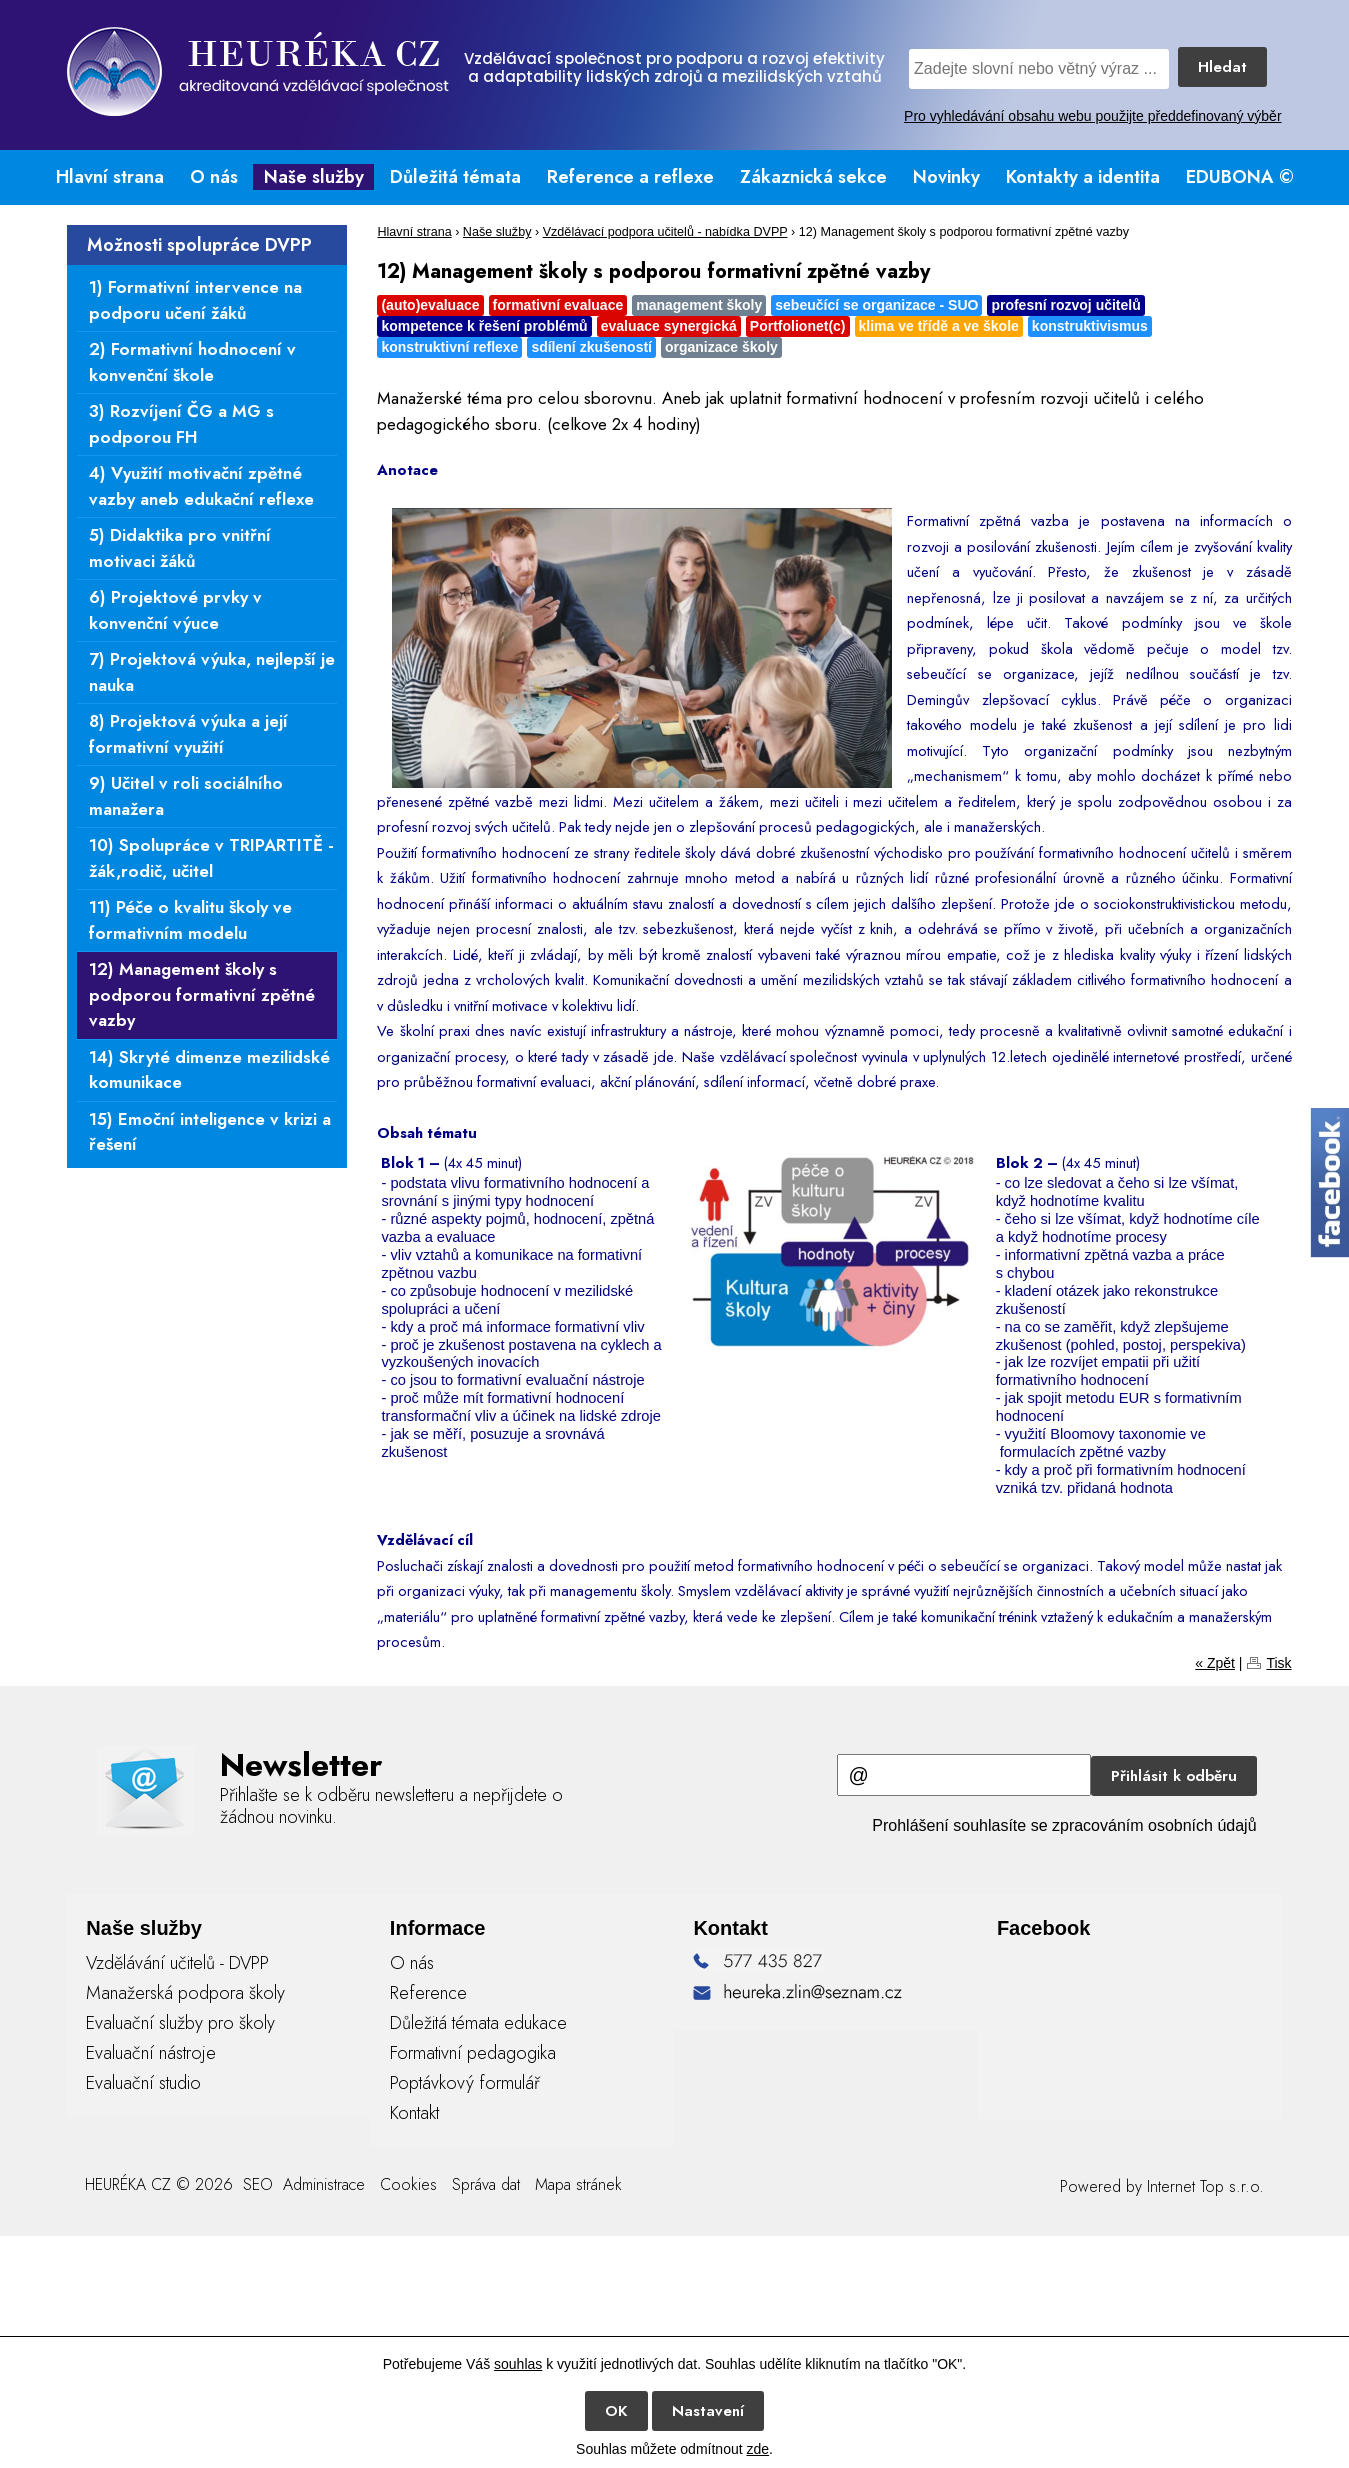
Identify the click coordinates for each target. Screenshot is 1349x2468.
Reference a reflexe (630, 177)
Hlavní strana (110, 177)
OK (616, 2411)
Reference (428, 1993)
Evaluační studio (143, 2083)
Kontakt (414, 2113)
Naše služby (314, 177)
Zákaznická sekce (813, 177)
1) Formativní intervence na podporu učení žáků (195, 300)
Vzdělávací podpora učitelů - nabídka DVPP (665, 232)
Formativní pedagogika (473, 2053)
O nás (214, 177)
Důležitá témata (455, 177)
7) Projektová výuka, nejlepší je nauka (212, 672)
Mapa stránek (578, 2184)
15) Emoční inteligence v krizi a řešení (210, 1132)
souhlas (518, 2364)
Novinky (946, 177)
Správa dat (486, 2184)
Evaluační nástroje (151, 2053)
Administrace (324, 2184)
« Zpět (1215, 1663)
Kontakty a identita (1083, 177)
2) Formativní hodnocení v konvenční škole (192, 362)
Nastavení (708, 2411)
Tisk (1278, 1663)
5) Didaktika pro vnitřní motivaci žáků (180, 548)
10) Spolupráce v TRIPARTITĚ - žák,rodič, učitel (211, 858)
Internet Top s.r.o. (1205, 2186)
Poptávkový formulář (465, 2083)
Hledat (1222, 67)
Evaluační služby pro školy (180, 2023)
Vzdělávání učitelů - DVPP (177, 1963)
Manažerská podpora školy (185, 1993)
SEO (255, 2184)
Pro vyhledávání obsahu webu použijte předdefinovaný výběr (1092, 116)
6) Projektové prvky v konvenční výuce (175, 610)
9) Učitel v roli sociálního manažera (186, 796)
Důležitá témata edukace (478, 2023)
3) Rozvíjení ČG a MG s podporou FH (181, 424)
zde (757, 2449)
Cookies (408, 2184)
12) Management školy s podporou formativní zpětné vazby (202, 994)
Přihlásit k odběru (1174, 1776)
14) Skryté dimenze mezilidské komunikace (209, 1070)
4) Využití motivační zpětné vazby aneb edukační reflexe (201, 486)
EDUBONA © (1240, 177)
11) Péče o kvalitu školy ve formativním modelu (190, 920)
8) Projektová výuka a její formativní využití (188, 734)
